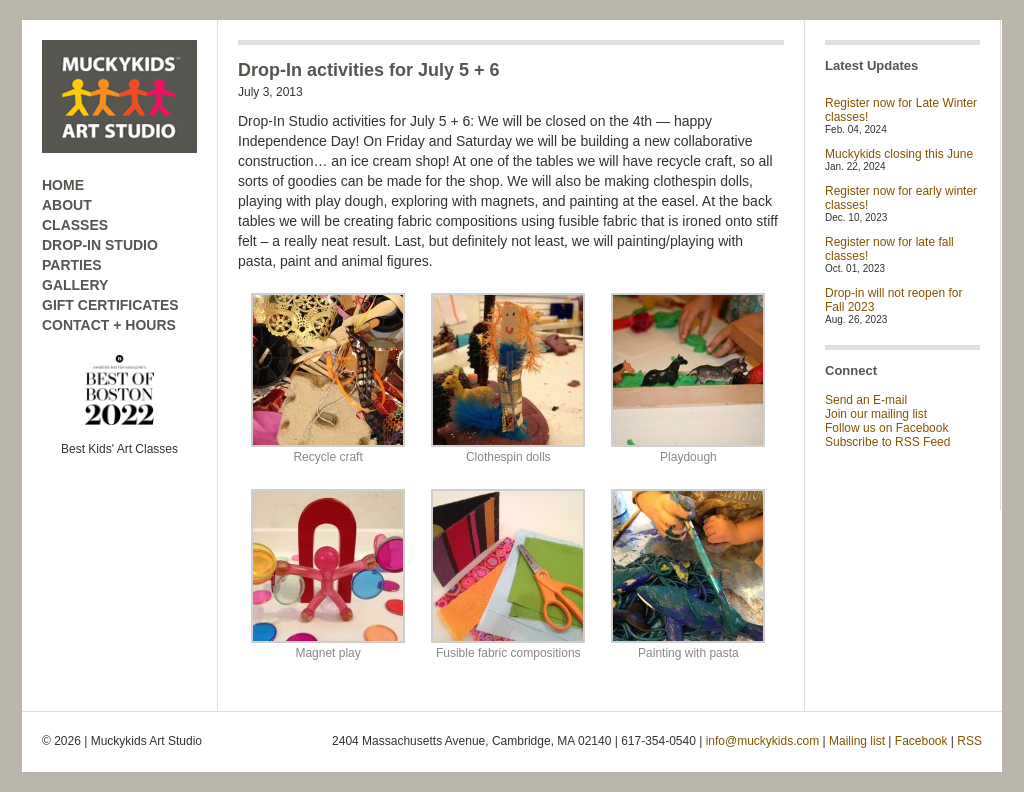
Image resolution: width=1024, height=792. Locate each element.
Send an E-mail (866, 400)
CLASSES (75, 225)
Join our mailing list (876, 414)
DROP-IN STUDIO (100, 245)
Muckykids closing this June (899, 154)
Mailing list (857, 741)
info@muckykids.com (763, 741)
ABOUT (67, 205)
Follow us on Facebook (886, 428)
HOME (63, 185)
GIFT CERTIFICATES (110, 305)
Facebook (921, 741)
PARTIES (72, 265)
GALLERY (75, 285)
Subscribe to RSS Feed (887, 442)
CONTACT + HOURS (109, 325)
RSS (969, 741)
